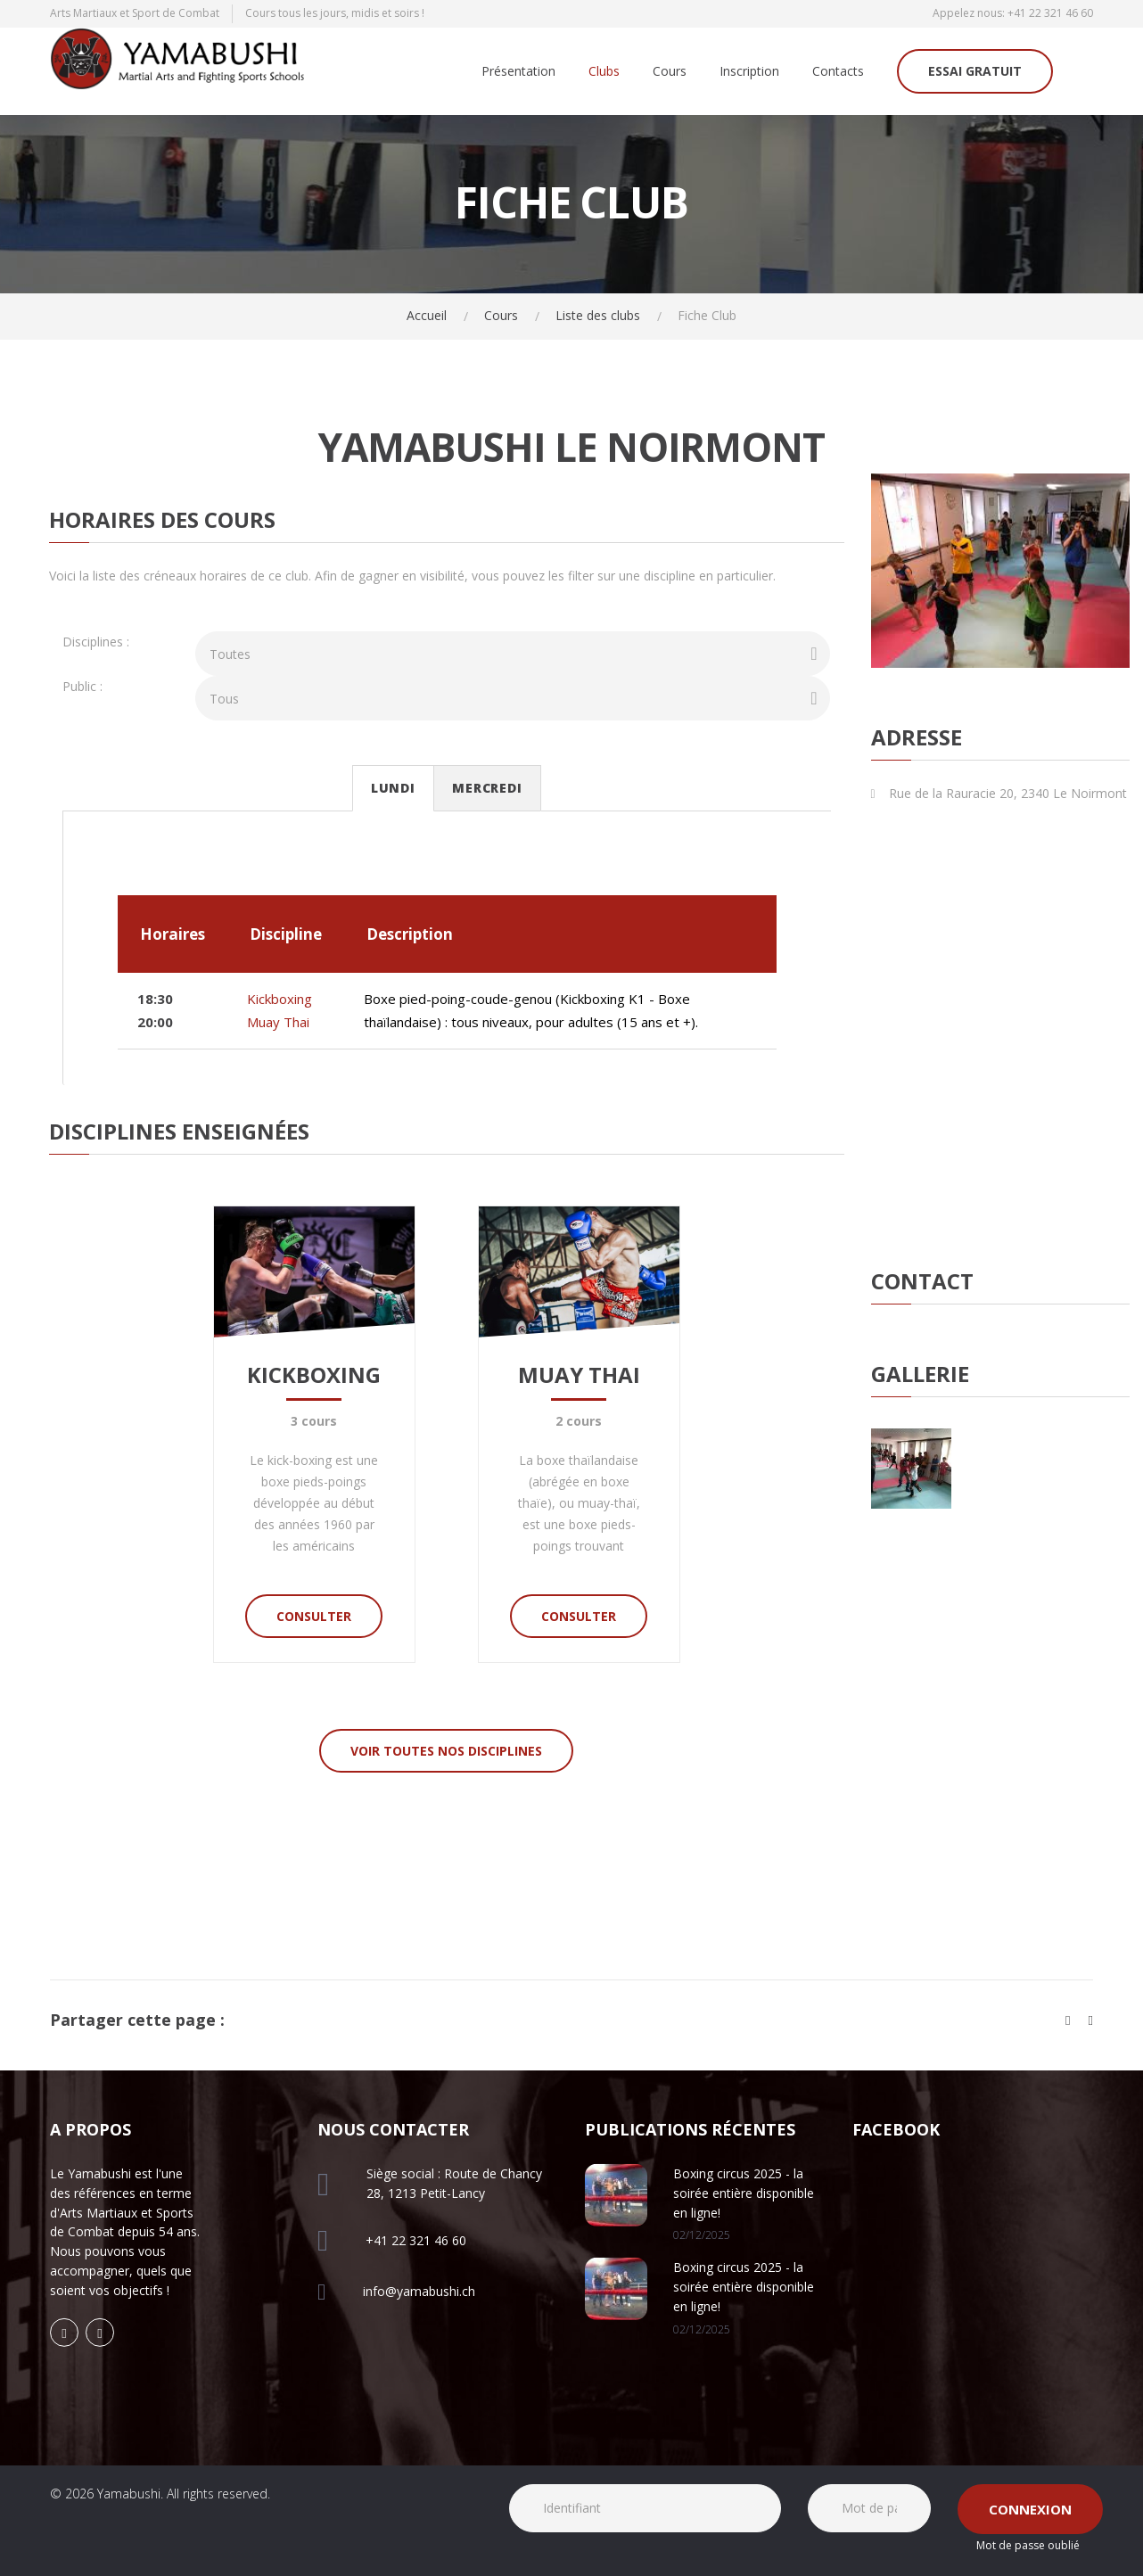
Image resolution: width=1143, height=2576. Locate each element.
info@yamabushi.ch (419, 2291)
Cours (670, 71)
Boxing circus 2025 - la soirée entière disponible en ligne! (743, 2193)
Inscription (749, 71)
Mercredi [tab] (487, 787)
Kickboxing (279, 999)
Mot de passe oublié (1028, 2545)
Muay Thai (278, 1022)
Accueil (427, 315)
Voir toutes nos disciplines (446, 1750)
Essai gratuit (975, 70)
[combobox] (513, 653)
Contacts (838, 71)
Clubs (604, 71)
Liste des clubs (597, 315)
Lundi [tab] (393, 787)
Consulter (313, 1616)
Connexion (1030, 2509)
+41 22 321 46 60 (1050, 13)
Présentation (518, 71)
